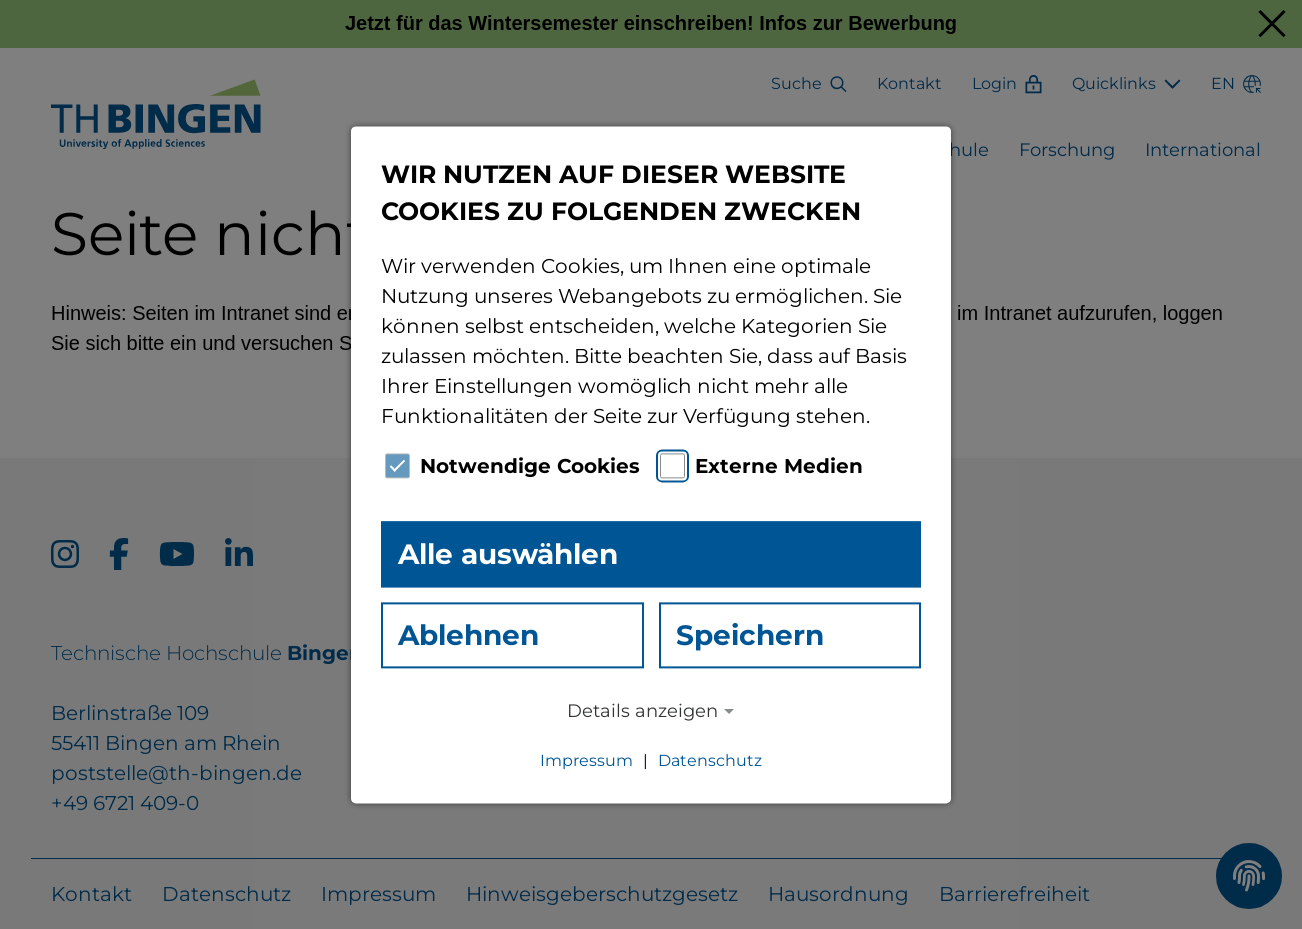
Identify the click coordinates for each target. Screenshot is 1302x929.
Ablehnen (468, 635)
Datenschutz (710, 760)
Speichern (750, 635)
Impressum (586, 760)
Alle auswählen (508, 554)
